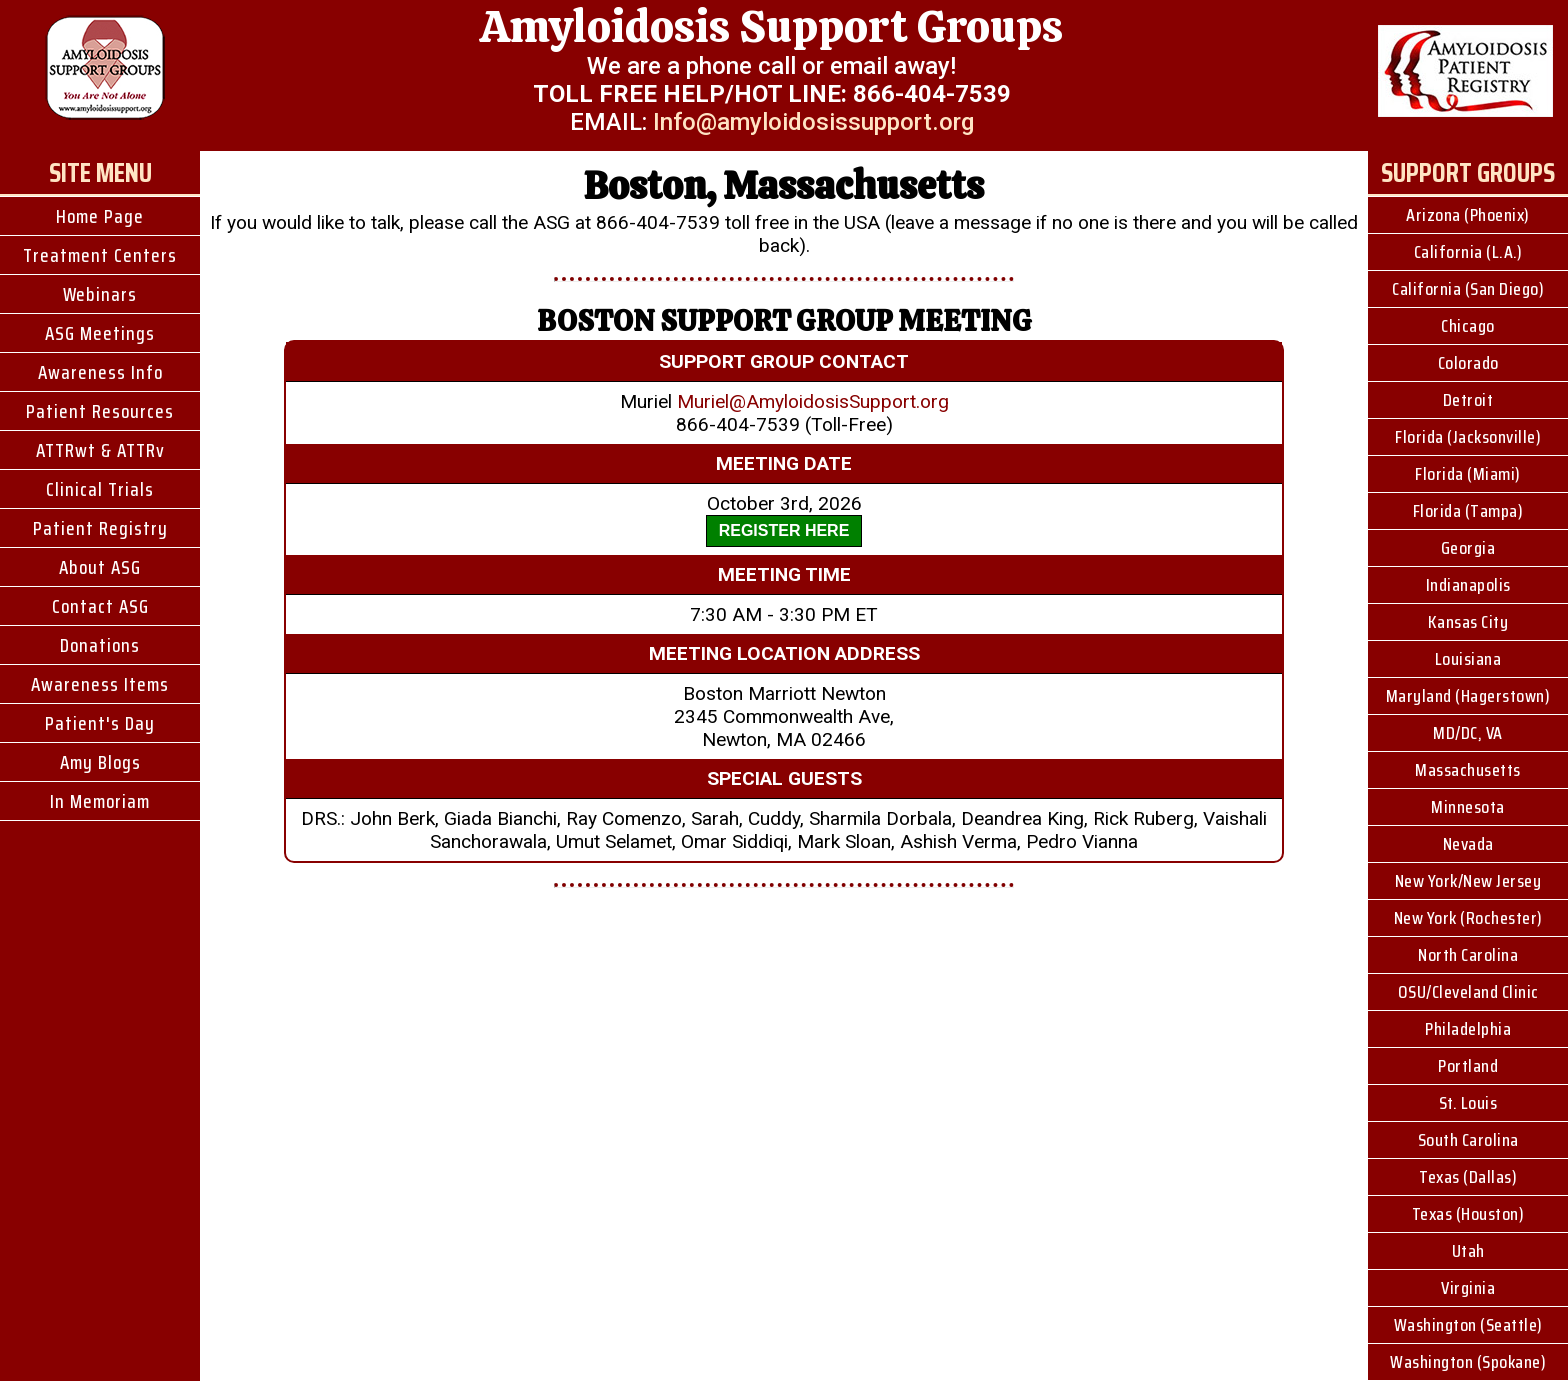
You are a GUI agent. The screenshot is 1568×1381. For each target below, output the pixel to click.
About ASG (100, 567)
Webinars (100, 294)
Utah (1468, 1251)
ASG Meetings (100, 333)
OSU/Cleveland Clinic (1468, 992)
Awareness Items (100, 684)
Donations (100, 645)
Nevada (1468, 844)
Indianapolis (1468, 585)
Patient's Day (100, 723)
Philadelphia (1468, 1029)
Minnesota (1468, 807)
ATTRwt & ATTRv (100, 450)
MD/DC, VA (1468, 733)
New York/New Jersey (1468, 881)
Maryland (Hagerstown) (1468, 696)
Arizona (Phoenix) (1468, 215)
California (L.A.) (1468, 252)
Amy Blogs (100, 762)
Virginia (1468, 1288)
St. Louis (1468, 1103)
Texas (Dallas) (1468, 1177)
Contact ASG (100, 606)
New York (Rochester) (1468, 918)
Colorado (1468, 363)
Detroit (1468, 400)
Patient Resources (100, 411)
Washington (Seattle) (1468, 1325)
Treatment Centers (100, 255)
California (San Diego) (1468, 289)
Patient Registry (100, 528)
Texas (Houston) (1468, 1214)
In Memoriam (100, 801)
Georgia (1468, 548)
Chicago (1468, 326)
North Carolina (1468, 955)
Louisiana (1468, 659)
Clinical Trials (100, 489)
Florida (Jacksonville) (1468, 437)
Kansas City (1468, 622)
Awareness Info (100, 372)
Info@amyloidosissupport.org (813, 122)
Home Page (100, 216)
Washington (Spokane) (1468, 1362)
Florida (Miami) (1468, 474)
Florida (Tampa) (1468, 511)
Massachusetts (1468, 770)
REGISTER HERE (784, 530)
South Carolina (1468, 1140)
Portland (1468, 1066)
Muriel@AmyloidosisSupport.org (813, 401)
